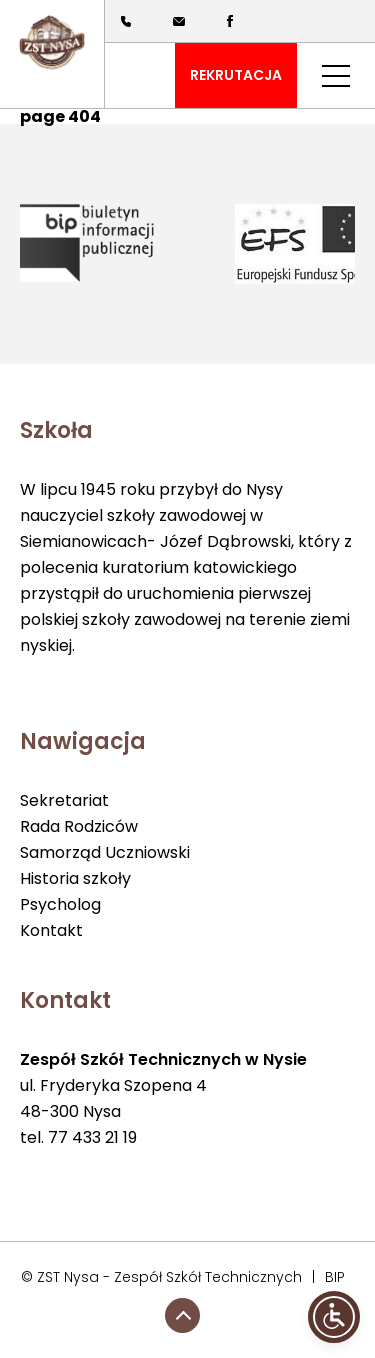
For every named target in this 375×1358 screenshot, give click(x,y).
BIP (335, 1277)
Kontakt (51, 930)
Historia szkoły (75, 878)
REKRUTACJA (236, 75)
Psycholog (60, 904)
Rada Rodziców (79, 826)
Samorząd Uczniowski (105, 852)
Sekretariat (64, 800)
